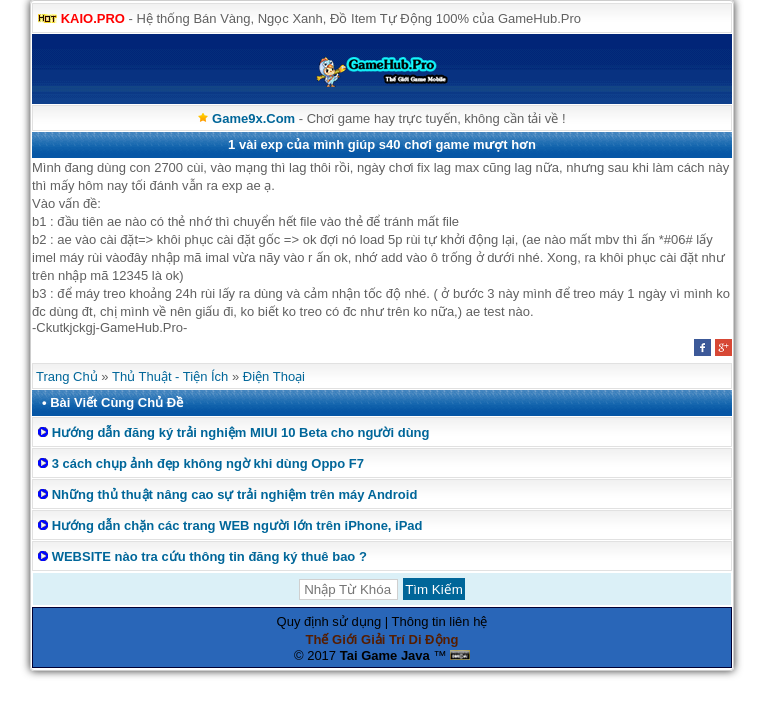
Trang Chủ (67, 376)
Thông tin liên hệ (440, 621)
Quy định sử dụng (329, 621)
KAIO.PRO (93, 18)
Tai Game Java (385, 655)
